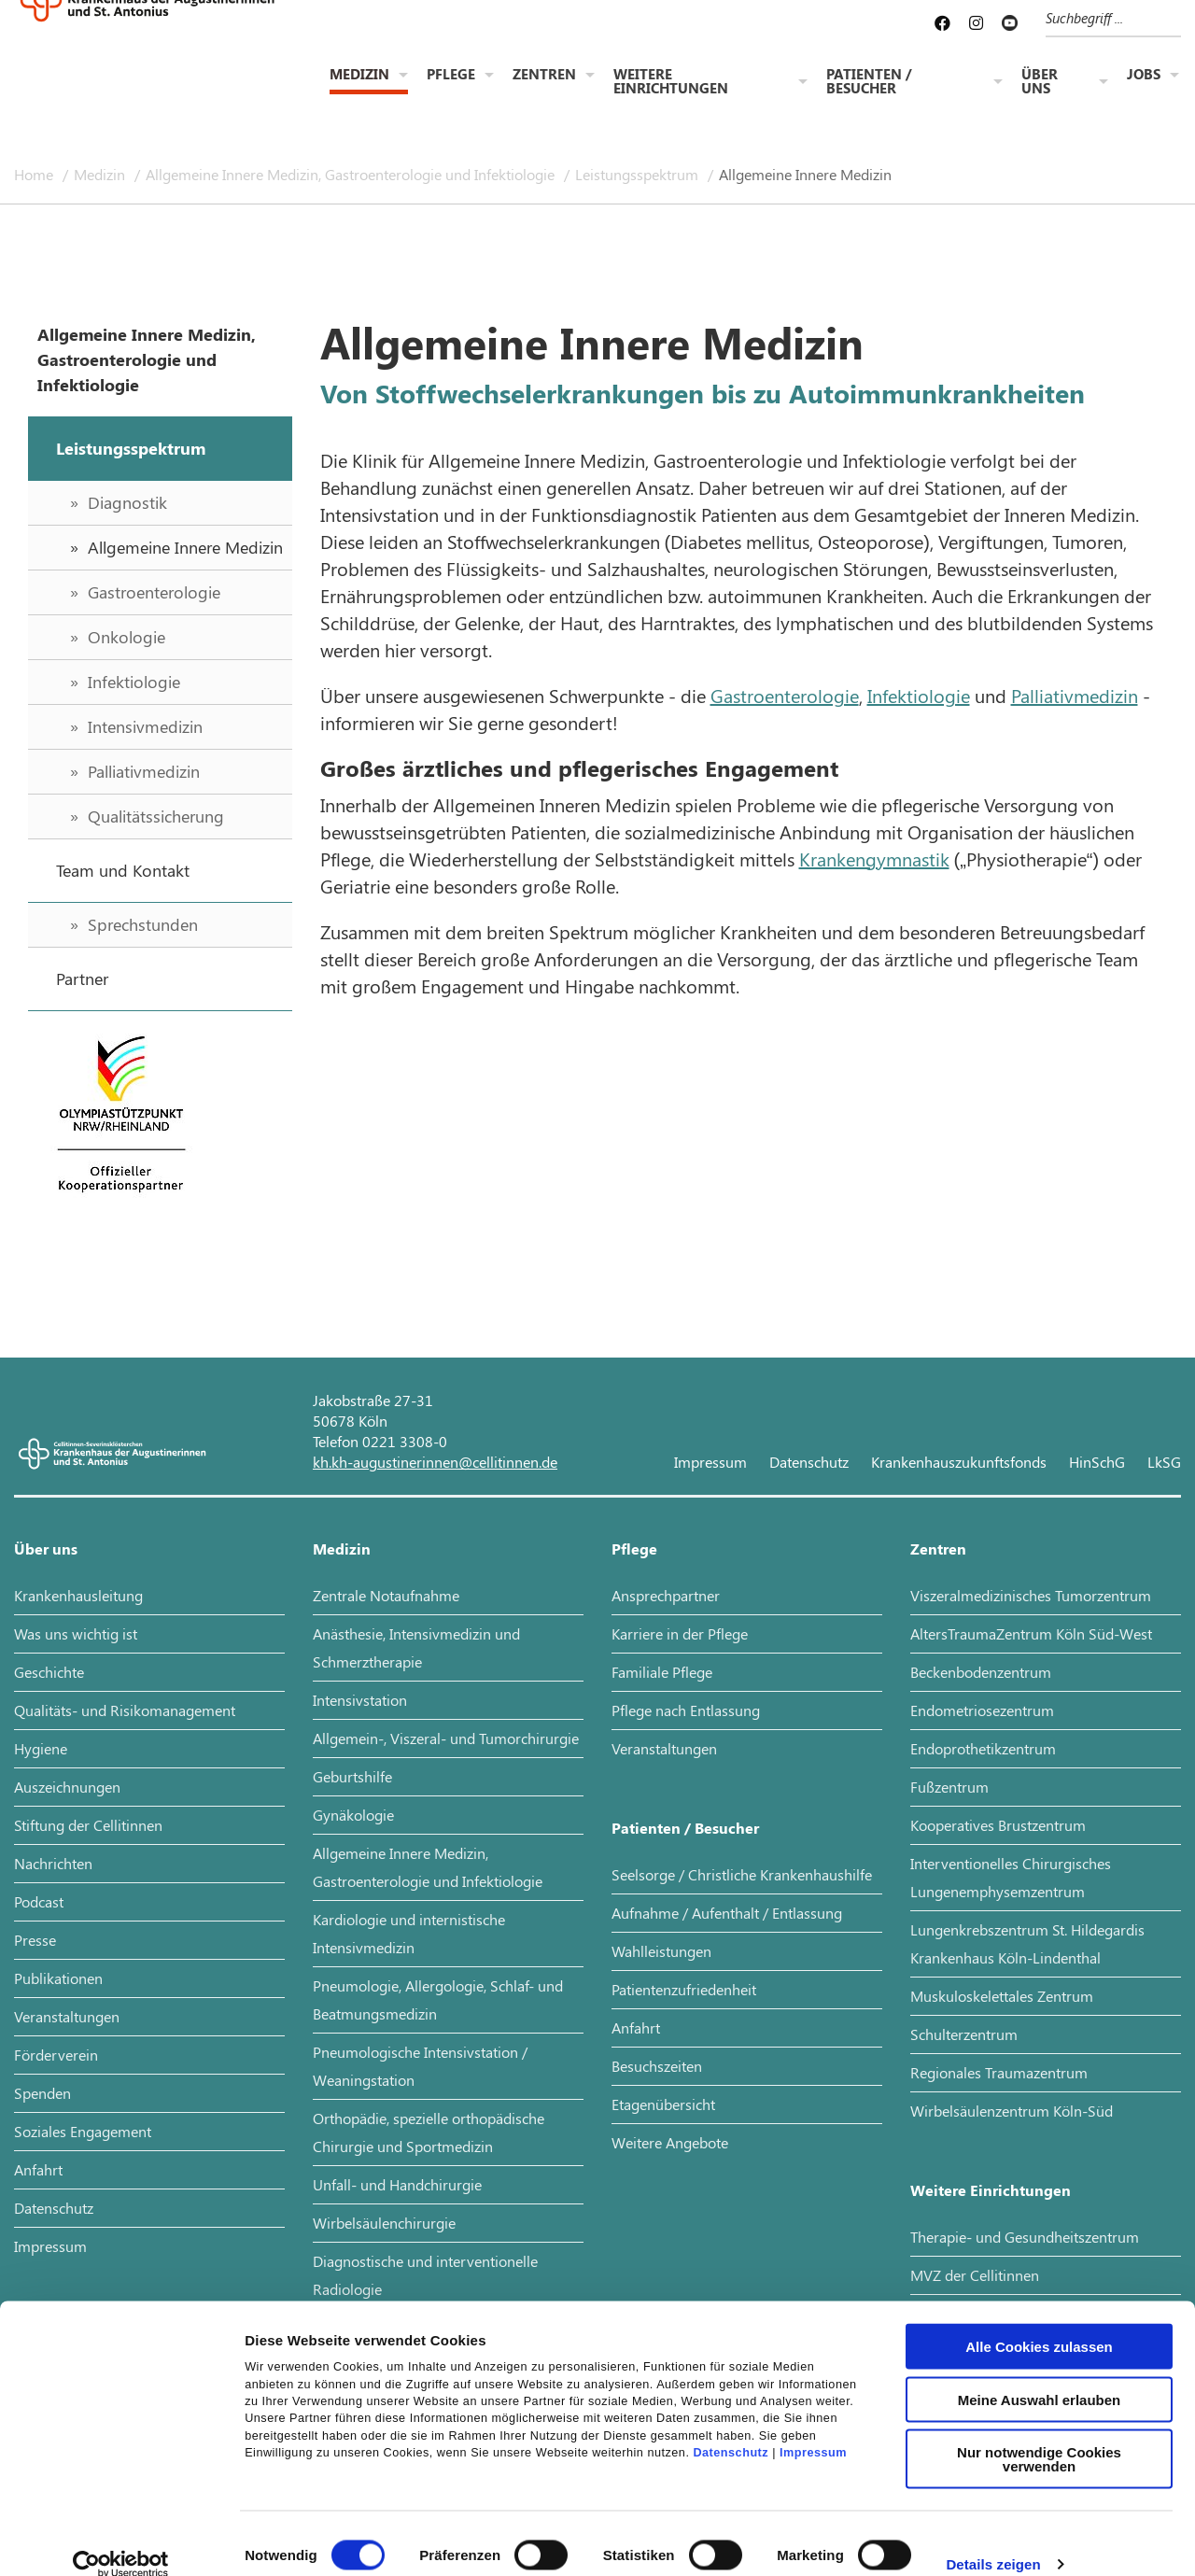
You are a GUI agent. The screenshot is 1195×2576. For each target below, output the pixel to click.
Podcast (38, 1901)
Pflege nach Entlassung (686, 1710)
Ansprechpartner (666, 1595)
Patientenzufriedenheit (684, 1989)
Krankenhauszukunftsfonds (959, 1461)
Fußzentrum (949, 1786)
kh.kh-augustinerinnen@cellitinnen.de (435, 1461)
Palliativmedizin (1074, 695)
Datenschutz (730, 2427)
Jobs (1143, 75)
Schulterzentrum (964, 2034)
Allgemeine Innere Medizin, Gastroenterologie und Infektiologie (352, 174)
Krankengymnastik (874, 858)
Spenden (42, 2093)
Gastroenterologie (784, 695)
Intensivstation (360, 1700)
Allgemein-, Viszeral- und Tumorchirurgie (446, 1738)
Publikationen (58, 1978)
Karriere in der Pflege (680, 1633)
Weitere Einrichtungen (670, 82)
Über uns (1039, 82)
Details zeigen (993, 2539)
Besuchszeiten (657, 2066)
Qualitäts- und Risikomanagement (124, 1710)
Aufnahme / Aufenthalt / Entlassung (727, 1912)
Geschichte (49, 1672)
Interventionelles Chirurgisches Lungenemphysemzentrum (1010, 1877)
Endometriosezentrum (982, 1710)
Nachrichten (53, 1863)
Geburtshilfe (352, 1776)
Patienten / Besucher (869, 82)
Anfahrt (38, 2169)
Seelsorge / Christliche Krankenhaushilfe (742, 1874)
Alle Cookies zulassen (1039, 2322)
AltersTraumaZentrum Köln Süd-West (1031, 1633)
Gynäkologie (353, 1814)
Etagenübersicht (663, 2104)
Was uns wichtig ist (75, 1633)
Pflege (451, 75)
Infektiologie (918, 695)
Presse (35, 1940)
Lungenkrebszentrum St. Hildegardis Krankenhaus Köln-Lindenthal (1027, 1943)
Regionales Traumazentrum (999, 2072)
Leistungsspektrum (638, 174)
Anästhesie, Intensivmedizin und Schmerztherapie (416, 1647)
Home (35, 174)
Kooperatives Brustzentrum (998, 1825)
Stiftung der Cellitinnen (88, 1825)
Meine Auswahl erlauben (1039, 2375)
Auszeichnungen (67, 1786)
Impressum (813, 2427)
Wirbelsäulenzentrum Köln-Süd (1011, 2110)
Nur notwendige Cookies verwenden (1039, 2434)
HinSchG (1097, 1461)
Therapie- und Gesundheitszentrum (1024, 2236)
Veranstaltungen (67, 2016)
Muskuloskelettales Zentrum (1001, 1996)
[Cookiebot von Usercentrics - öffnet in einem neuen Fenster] (121, 2540)
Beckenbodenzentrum (980, 1672)
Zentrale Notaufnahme (386, 1595)
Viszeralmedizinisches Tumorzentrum (1030, 1595)
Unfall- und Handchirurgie (397, 2184)
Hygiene (40, 1748)
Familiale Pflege (662, 1672)
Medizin (359, 75)
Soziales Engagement (82, 2131)
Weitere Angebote (670, 2142)
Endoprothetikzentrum (983, 1748)
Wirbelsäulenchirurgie (384, 2222)
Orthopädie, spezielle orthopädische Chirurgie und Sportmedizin (428, 2132)
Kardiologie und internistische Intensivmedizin (409, 1933)
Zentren (544, 75)
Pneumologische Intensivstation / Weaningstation (420, 2066)
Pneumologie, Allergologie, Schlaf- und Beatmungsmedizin (438, 1999)
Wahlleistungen (661, 1951)
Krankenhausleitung (78, 1595)
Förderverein (56, 2054)
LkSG (1164, 1461)
